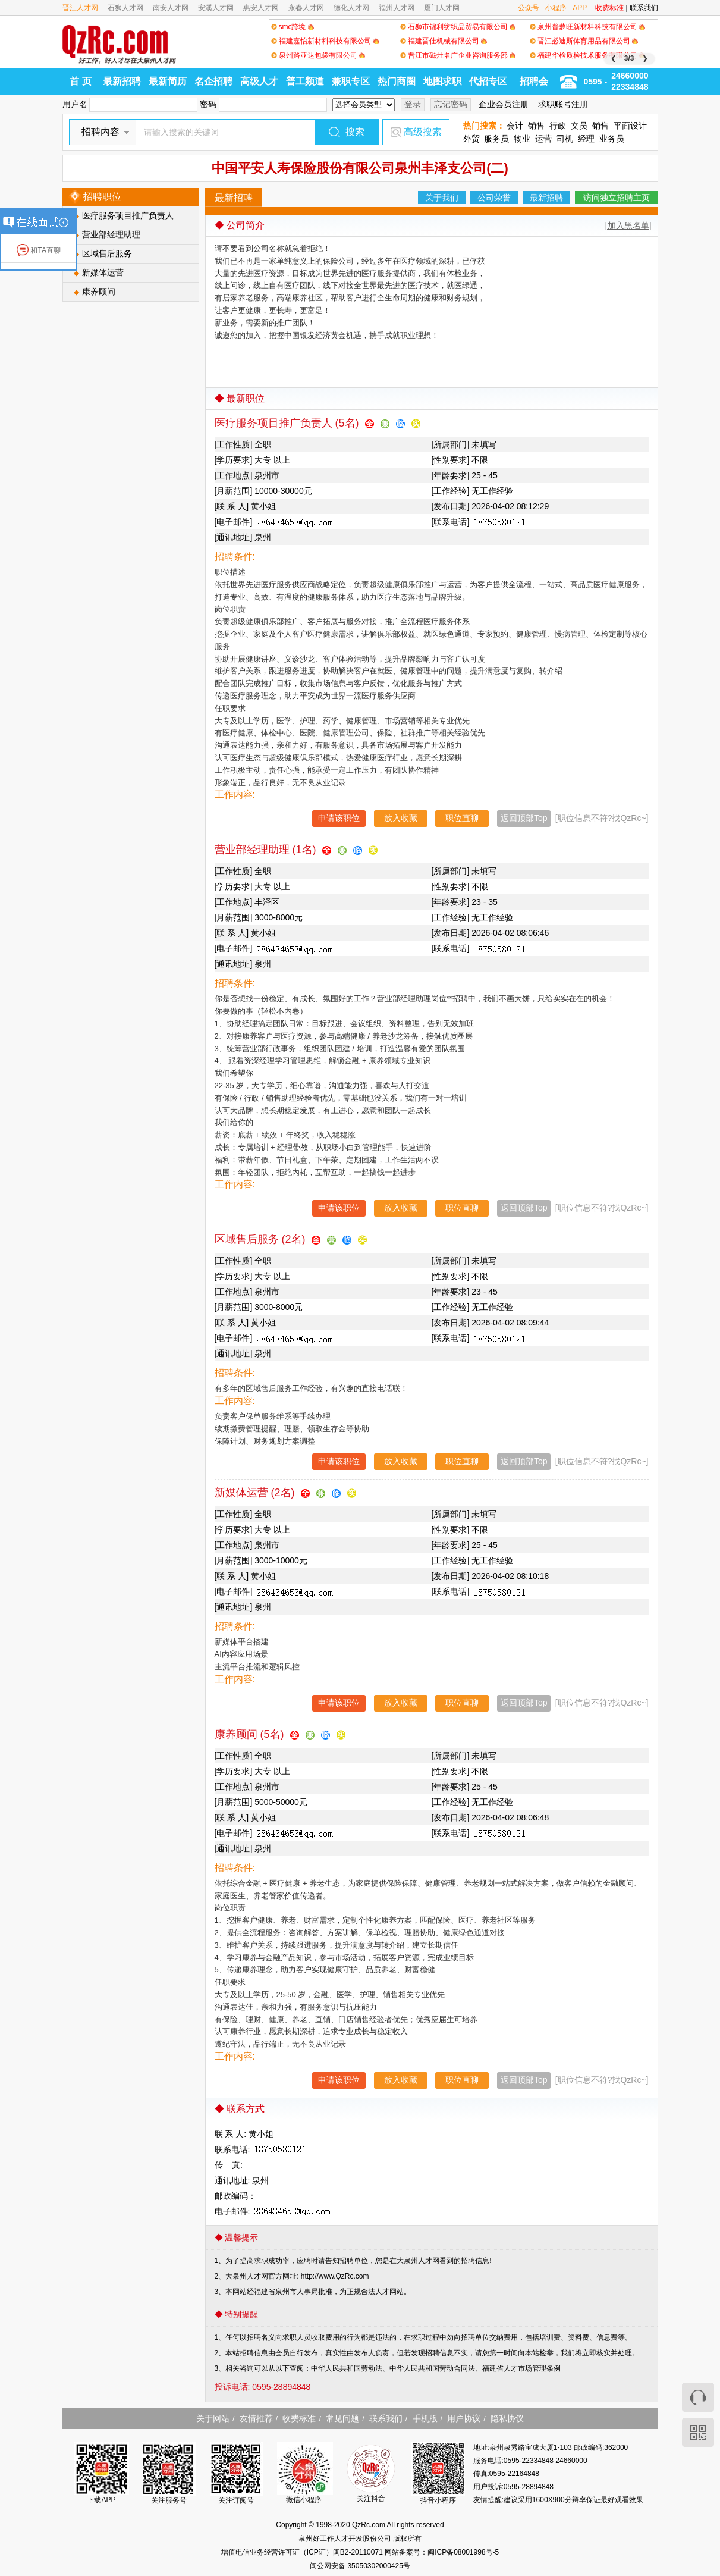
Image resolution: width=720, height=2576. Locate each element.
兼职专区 (351, 81)
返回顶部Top (524, 818)
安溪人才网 (216, 8)
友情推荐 (256, 2418)
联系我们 (644, 8)
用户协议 (463, 2418)
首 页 (80, 81)
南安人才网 (170, 8)
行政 (557, 125)
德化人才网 (351, 8)
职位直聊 (462, 818)
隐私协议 (507, 2418)
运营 (543, 138)
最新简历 (168, 81)
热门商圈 (397, 81)
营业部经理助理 (111, 234)
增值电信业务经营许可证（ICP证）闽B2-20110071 (303, 2552)
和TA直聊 (39, 250)
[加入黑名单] (628, 225)
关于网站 (212, 2418)
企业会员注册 (504, 104)
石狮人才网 (125, 8)
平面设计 (630, 125)
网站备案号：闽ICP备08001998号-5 (442, 2552)
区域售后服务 (107, 253)
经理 (586, 138)
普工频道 (305, 81)
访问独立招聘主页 (616, 197)
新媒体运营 (103, 272)
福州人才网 (396, 8)
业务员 (611, 138)
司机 (564, 138)
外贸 (471, 138)
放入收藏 (400, 818)
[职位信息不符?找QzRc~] (602, 818)
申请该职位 (339, 818)
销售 (536, 125)
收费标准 (609, 8)
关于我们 (441, 197)
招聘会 (534, 81)
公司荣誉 (494, 197)
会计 (515, 125)
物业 (522, 138)
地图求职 (442, 81)
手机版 (425, 2418)
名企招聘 (213, 81)
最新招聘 (122, 81)
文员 (579, 125)
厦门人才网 (442, 8)
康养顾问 (98, 291)
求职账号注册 (563, 104)
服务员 (496, 138)
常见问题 (342, 2418)
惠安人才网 (261, 8)
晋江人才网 (80, 8)
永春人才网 (306, 8)
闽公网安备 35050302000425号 (360, 2566)
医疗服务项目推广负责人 (128, 215)
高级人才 (259, 81)
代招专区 (488, 81)
